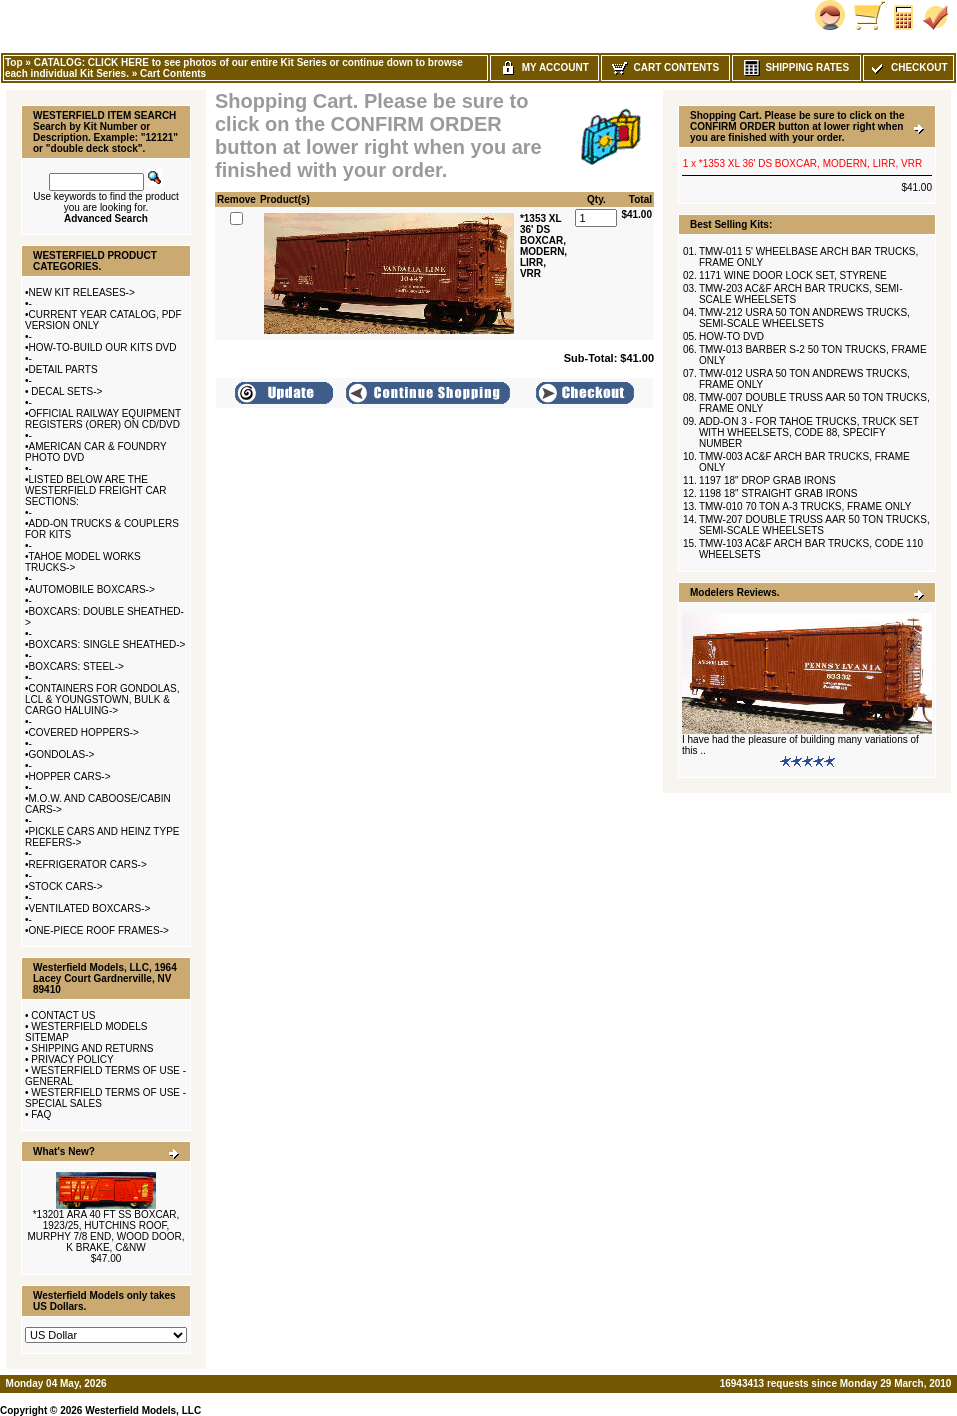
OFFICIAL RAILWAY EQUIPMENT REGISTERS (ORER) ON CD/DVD (103, 419)
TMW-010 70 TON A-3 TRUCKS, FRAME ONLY (805, 506)
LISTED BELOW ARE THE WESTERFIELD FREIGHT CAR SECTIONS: (96, 490)
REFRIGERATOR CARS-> (88, 864)
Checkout (908, 67)
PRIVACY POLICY (72, 1059)
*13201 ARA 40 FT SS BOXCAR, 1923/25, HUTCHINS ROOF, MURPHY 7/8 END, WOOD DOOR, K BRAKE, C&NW (105, 1231)
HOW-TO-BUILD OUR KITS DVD (103, 347)
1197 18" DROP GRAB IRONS (767, 480)
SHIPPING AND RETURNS (92, 1048)
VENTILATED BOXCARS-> (90, 908)
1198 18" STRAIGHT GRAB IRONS (778, 493)
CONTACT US (63, 1015)
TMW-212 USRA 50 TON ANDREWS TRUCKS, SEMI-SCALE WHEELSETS (804, 318)
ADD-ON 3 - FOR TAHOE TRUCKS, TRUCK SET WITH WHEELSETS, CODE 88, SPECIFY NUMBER (809, 432)
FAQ (41, 1114)
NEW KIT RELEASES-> (82, 292)
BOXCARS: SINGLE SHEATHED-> (107, 644)
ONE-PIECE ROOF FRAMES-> (99, 930)
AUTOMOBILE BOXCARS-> (92, 589)
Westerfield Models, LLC (143, 1410)
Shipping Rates (796, 67)
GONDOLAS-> (62, 754)
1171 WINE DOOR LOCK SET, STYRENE (793, 275)
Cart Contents (173, 73)
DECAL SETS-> (66, 391)
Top (14, 62)
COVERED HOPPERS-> (84, 732)
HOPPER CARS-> (70, 776)
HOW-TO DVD (731, 336)
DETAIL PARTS (63, 369)
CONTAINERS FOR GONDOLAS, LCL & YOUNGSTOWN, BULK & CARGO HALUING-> (102, 699)
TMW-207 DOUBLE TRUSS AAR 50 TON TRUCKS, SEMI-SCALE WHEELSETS (814, 525)
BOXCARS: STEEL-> (76, 666)
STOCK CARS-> (66, 886)
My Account (544, 67)
